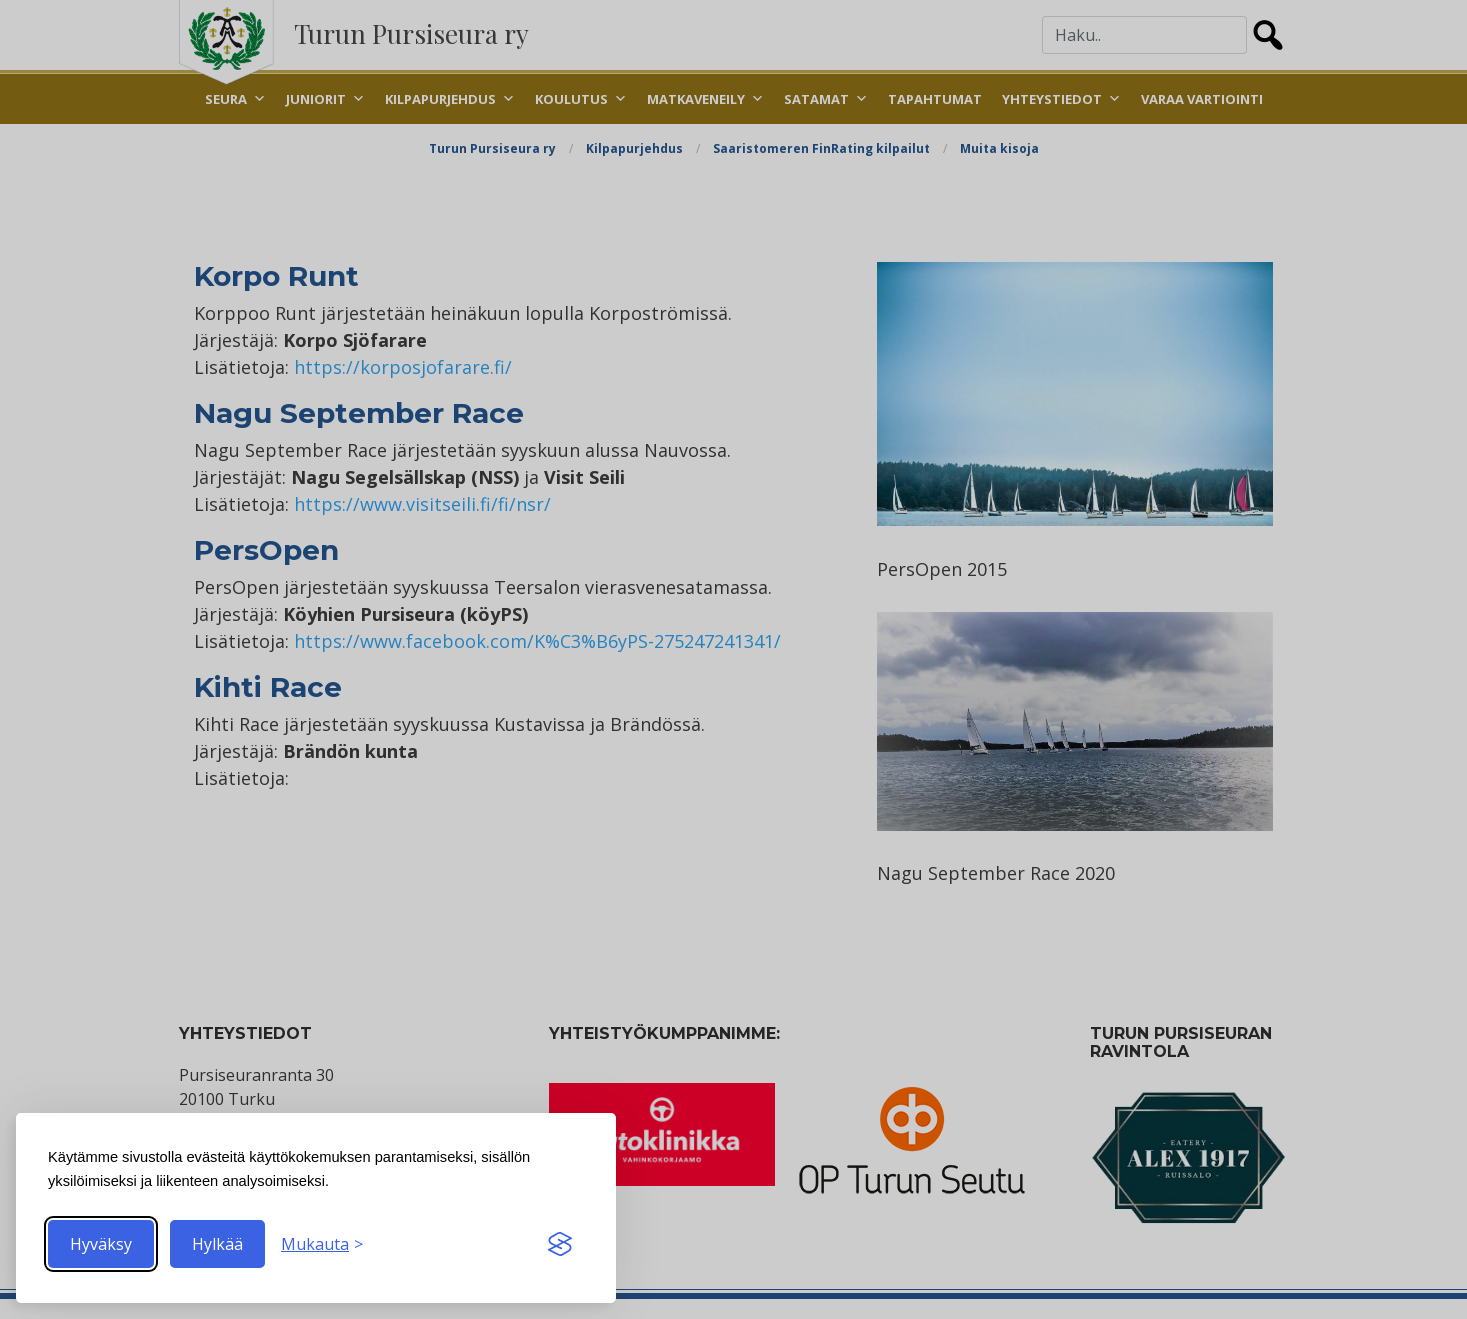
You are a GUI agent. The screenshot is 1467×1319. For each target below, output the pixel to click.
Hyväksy (101, 1244)
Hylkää (217, 1244)
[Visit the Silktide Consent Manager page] (560, 1244)
